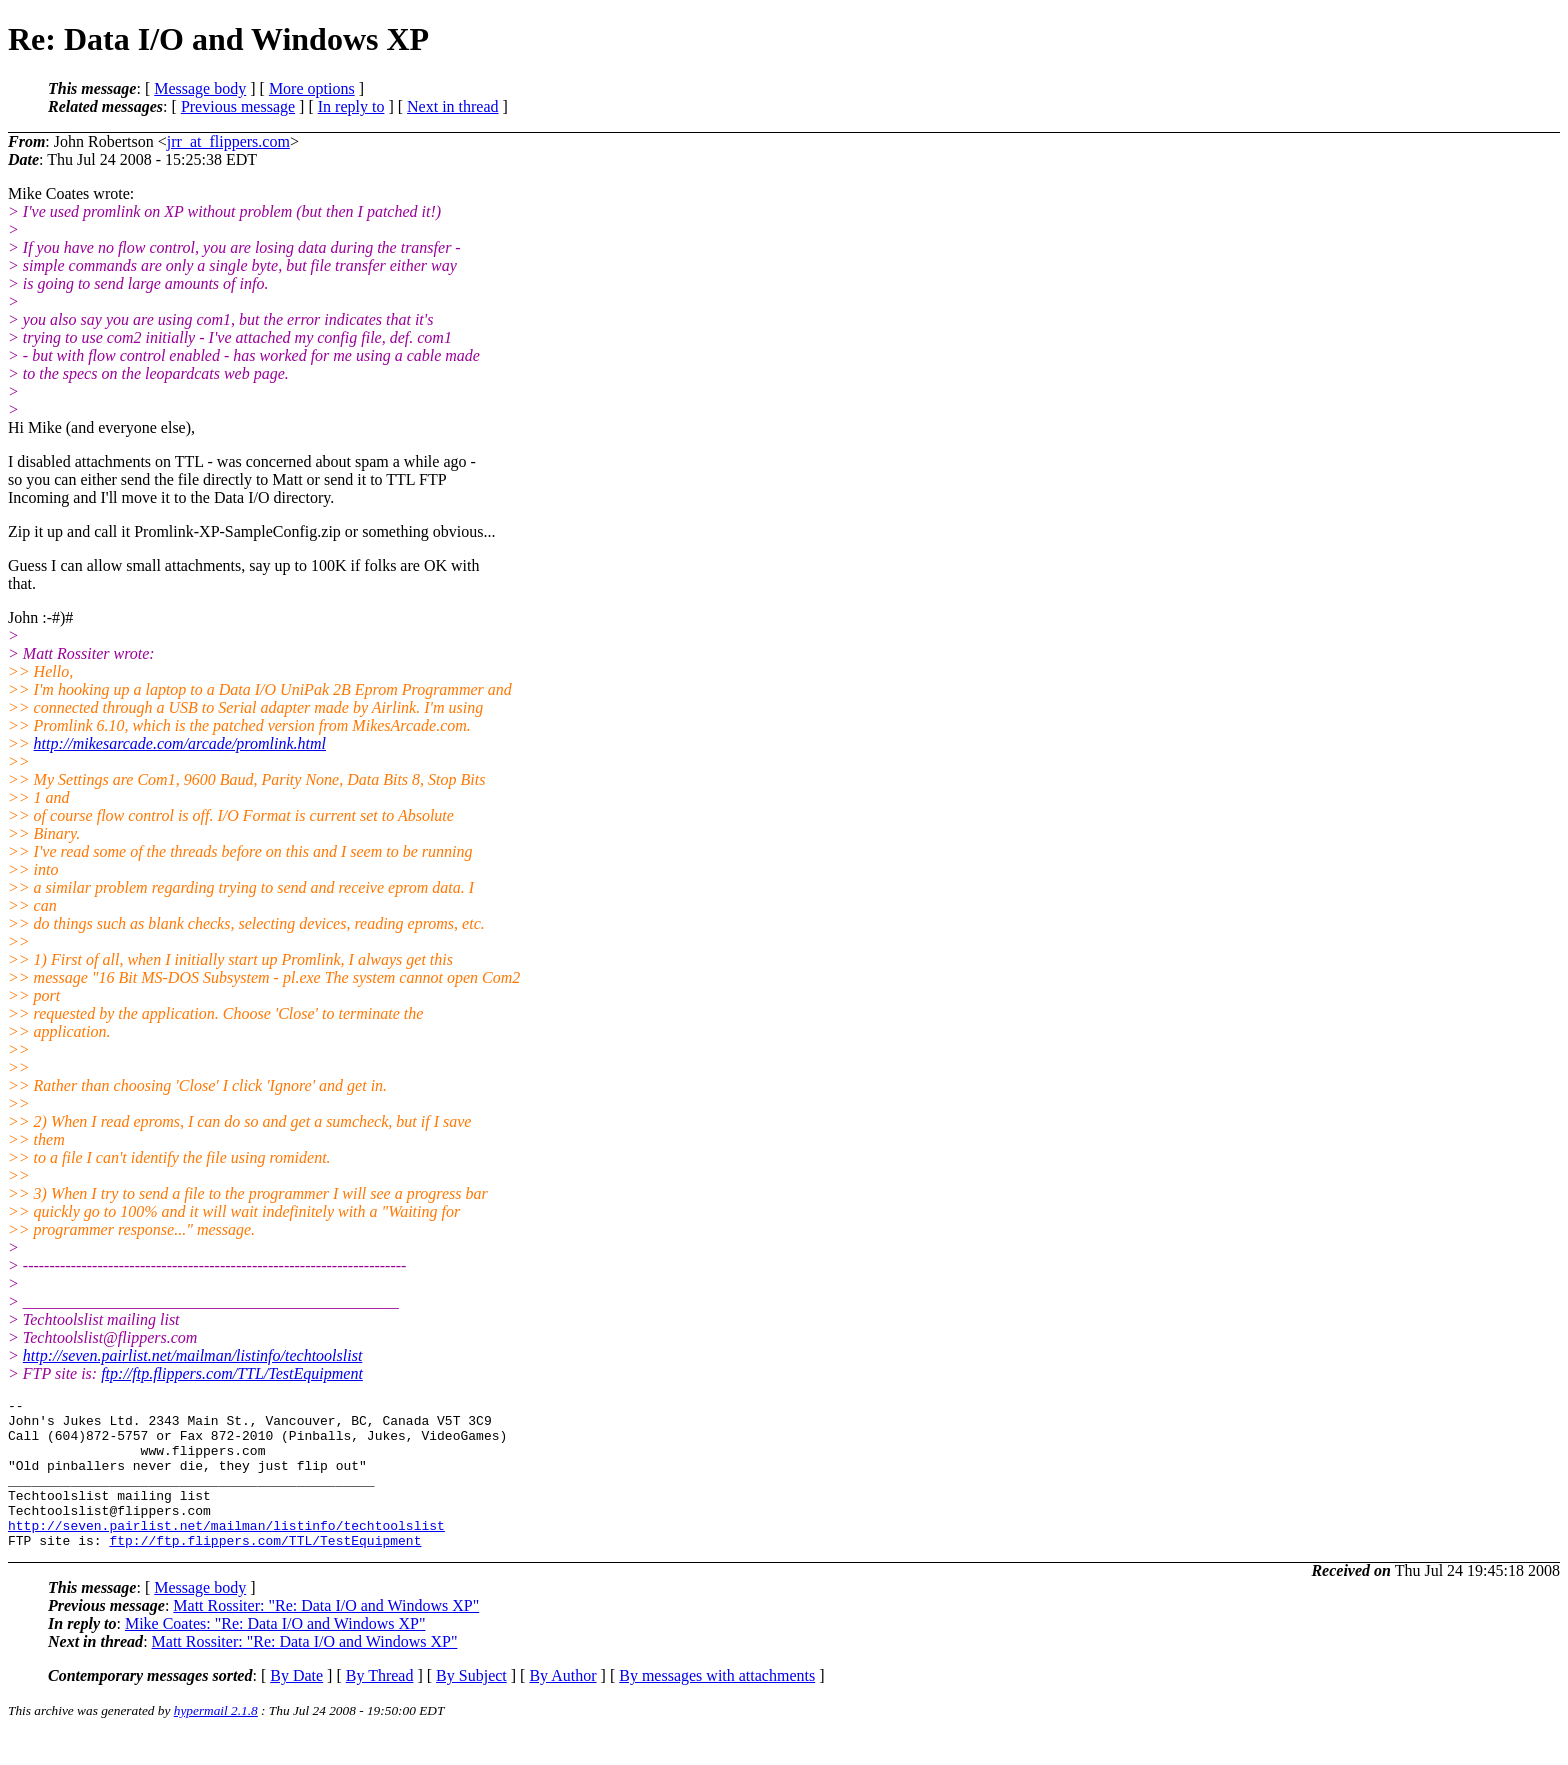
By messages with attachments (717, 1705)
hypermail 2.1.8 (216, 1740)
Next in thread (453, 106)
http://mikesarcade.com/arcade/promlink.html (180, 743)
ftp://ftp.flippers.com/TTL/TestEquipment (232, 1373)
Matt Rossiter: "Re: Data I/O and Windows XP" (326, 1635)
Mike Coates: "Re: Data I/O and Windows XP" (275, 1653)
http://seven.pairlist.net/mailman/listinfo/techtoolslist (193, 1355)
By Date (296, 1705)
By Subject (471, 1705)
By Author (562, 1705)
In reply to (351, 106)
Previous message (238, 106)
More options (312, 88)
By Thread (380, 1705)
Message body (200, 88)
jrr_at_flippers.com (228, 141)
